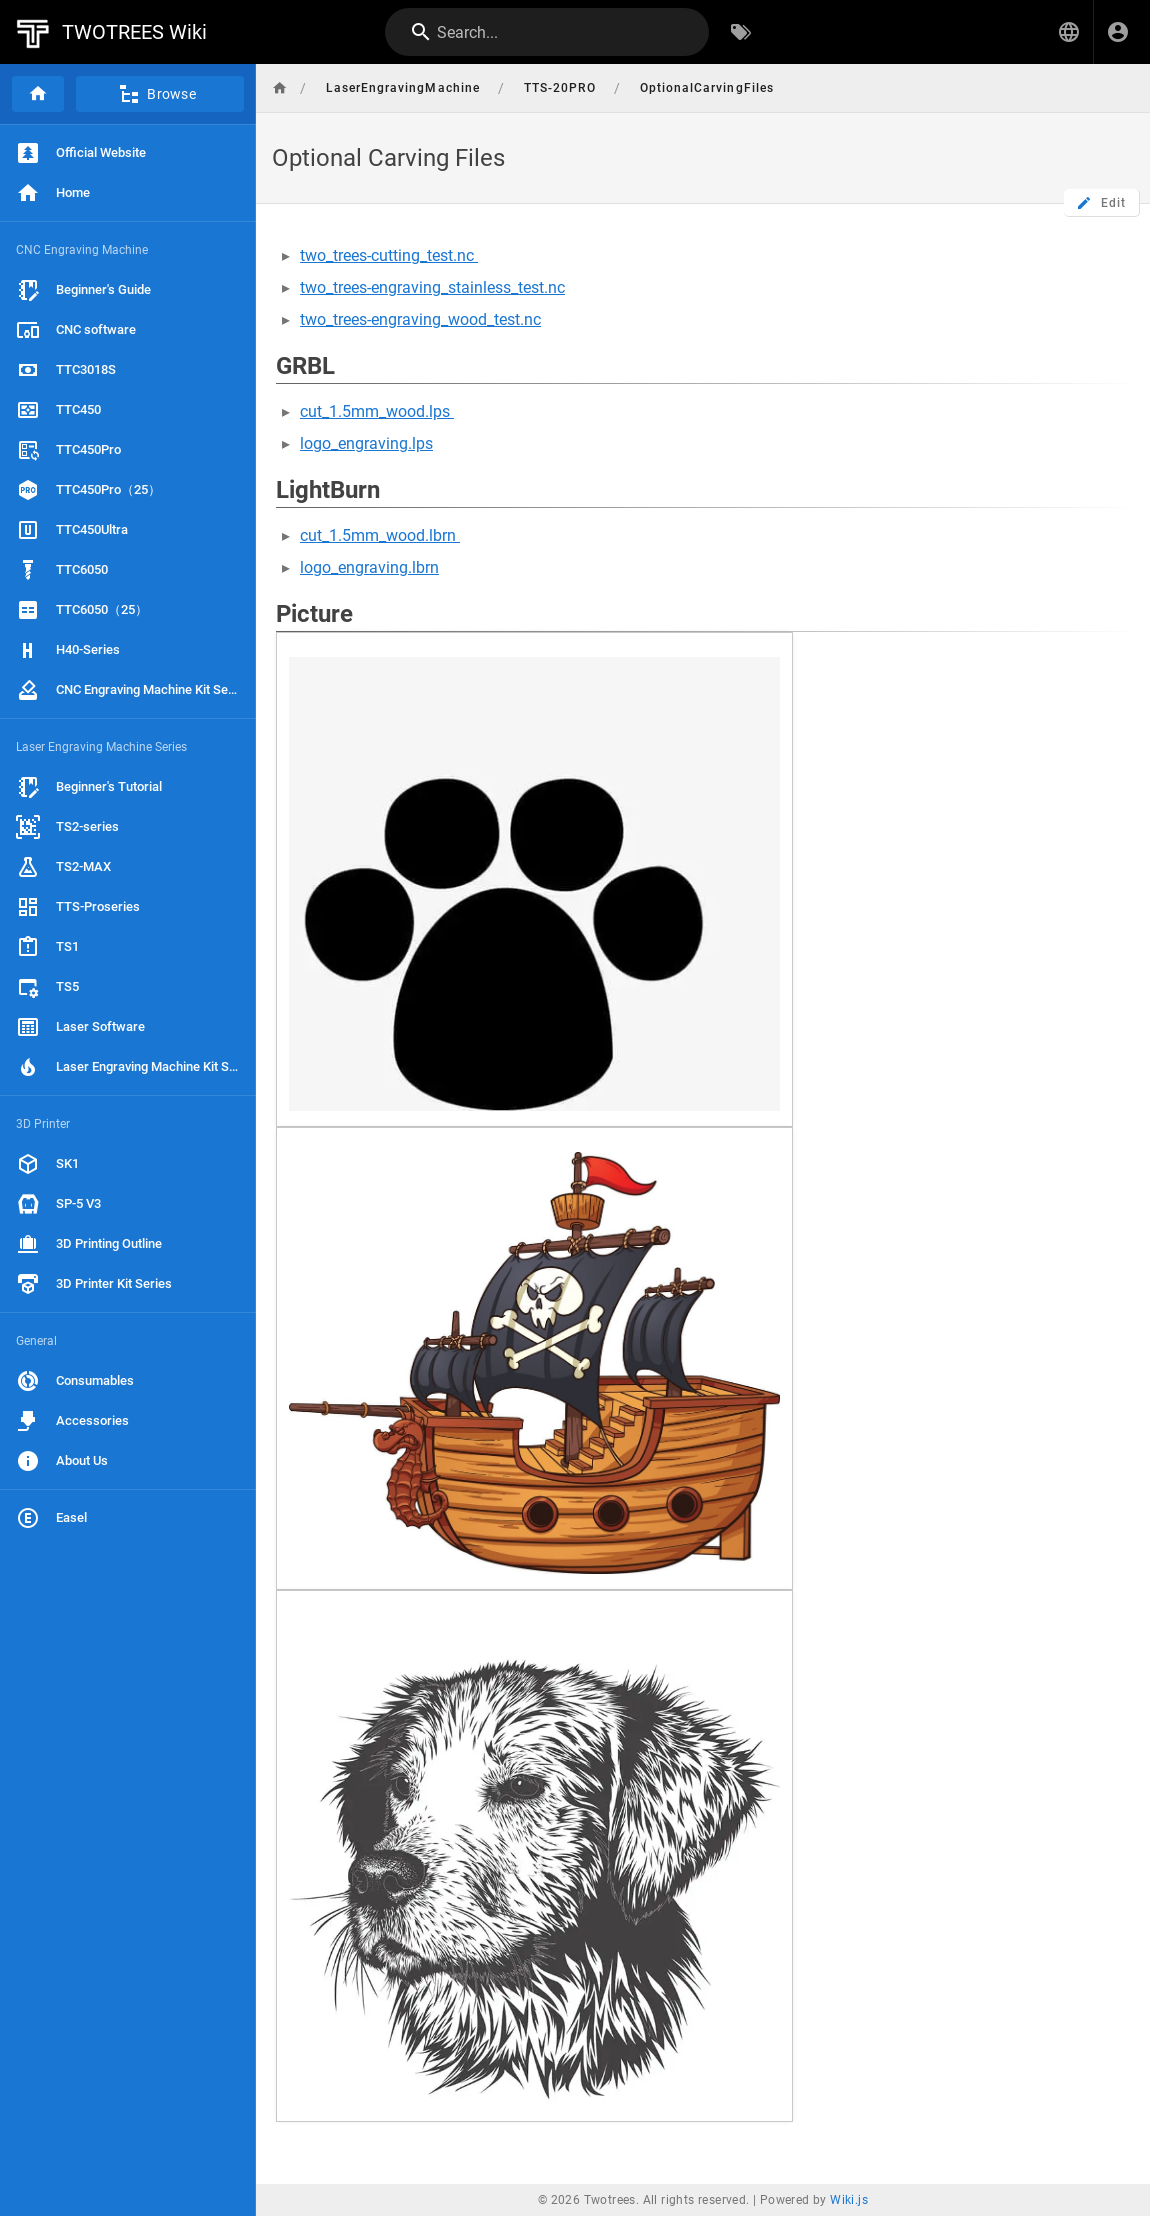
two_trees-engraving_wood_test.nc (420, 319)
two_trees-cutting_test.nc (389, 255)
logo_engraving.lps (366, 443)
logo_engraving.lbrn (369, 567)
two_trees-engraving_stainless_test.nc (432, 287)
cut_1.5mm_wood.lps (377, 411)
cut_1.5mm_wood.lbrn (380, 535)
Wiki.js (849, 2200)
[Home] (38, 94)
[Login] (1118, 32)
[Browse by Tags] (741, 32)
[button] (1069, 32)
